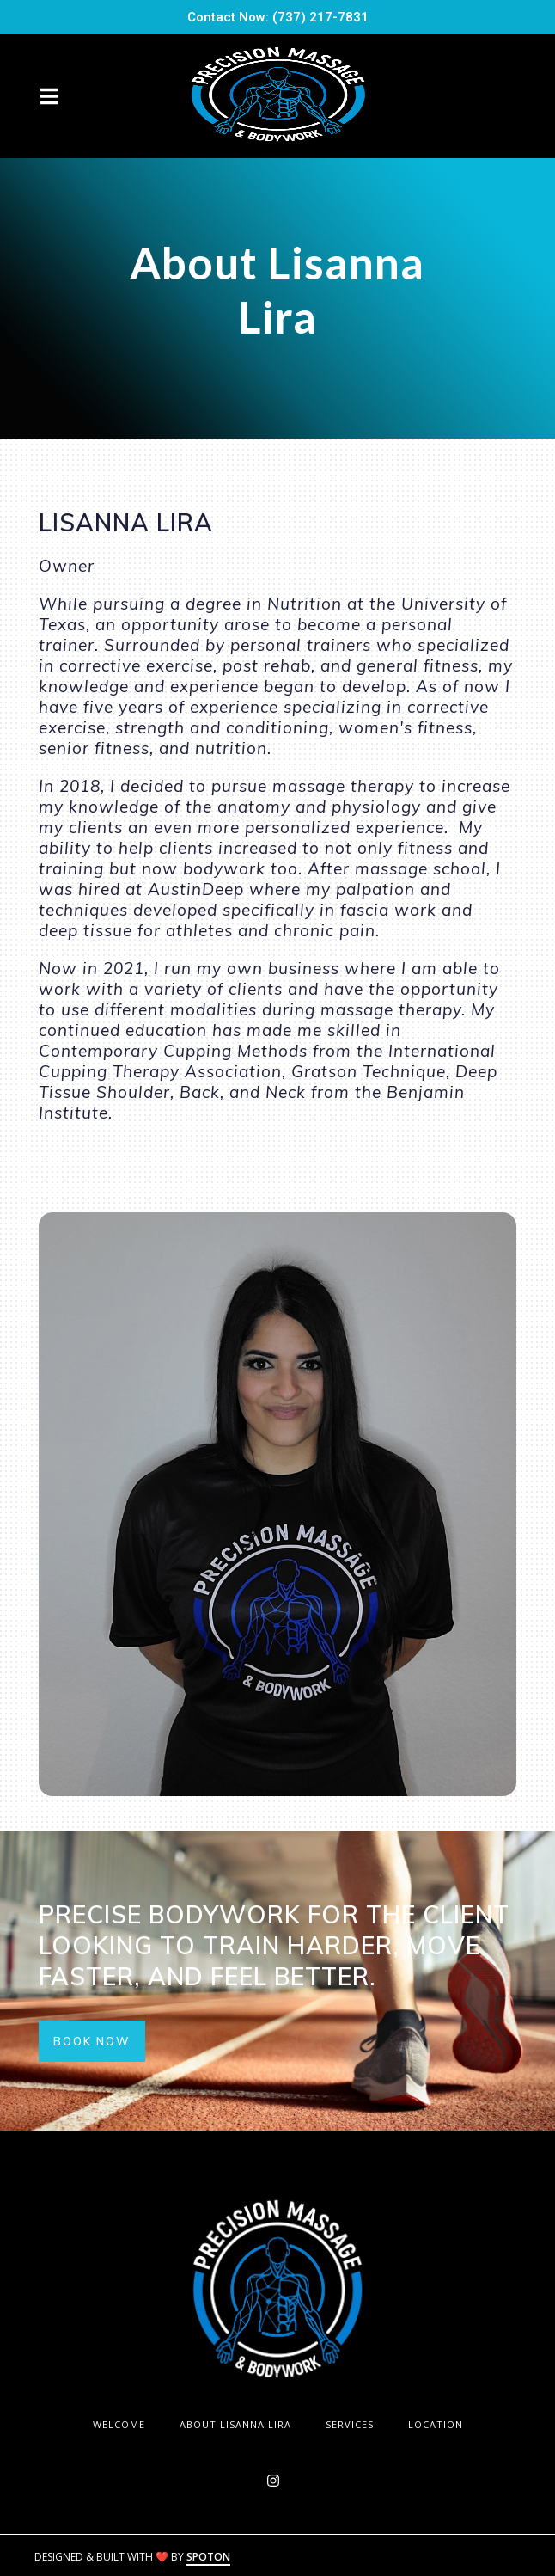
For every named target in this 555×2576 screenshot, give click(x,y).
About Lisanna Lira (241, 2424)
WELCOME (124, 2424)
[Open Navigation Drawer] (48, 96)
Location (440, 2424)
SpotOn (208, 2556)
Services (355, 2424)
